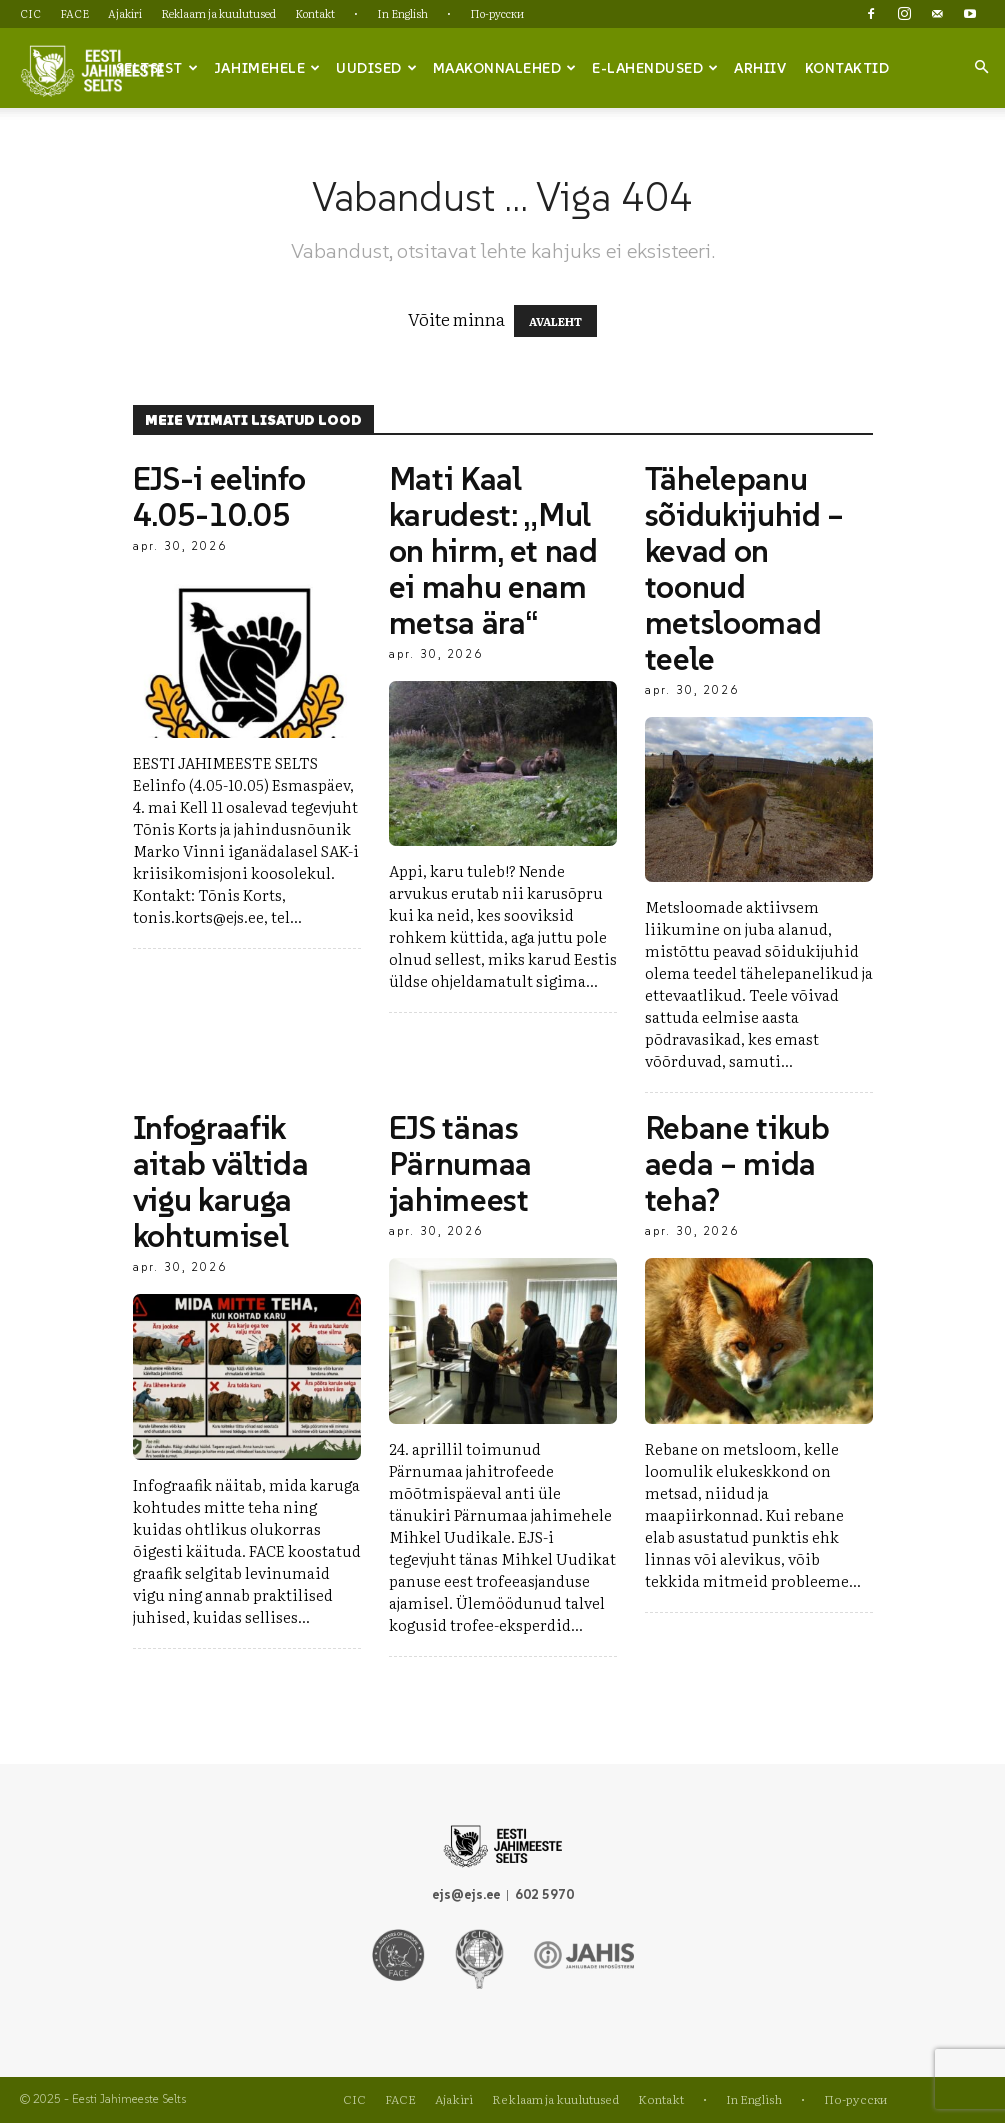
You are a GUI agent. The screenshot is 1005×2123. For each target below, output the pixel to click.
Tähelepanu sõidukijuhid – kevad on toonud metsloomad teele (745, 569)
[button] (981, 67)
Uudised (376, 68)
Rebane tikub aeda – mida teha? (737, 1164)
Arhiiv (760, 68)
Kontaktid (847, 68)
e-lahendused (655, 68)
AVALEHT (555, 321)
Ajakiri (125, 13)
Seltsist (157, 68)
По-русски (497, 13)
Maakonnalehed (505, 68)
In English (402, 13)
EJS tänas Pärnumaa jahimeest (460, 1164)
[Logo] (92, 69)
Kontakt (315, 13)
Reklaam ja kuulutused (218, 13)
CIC (30, 13)
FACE (74, 13)
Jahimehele (267, 68)
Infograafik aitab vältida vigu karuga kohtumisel (221, 1182)
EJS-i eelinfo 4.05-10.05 (219, 497)
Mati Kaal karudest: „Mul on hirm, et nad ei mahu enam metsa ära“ (493, 551)
